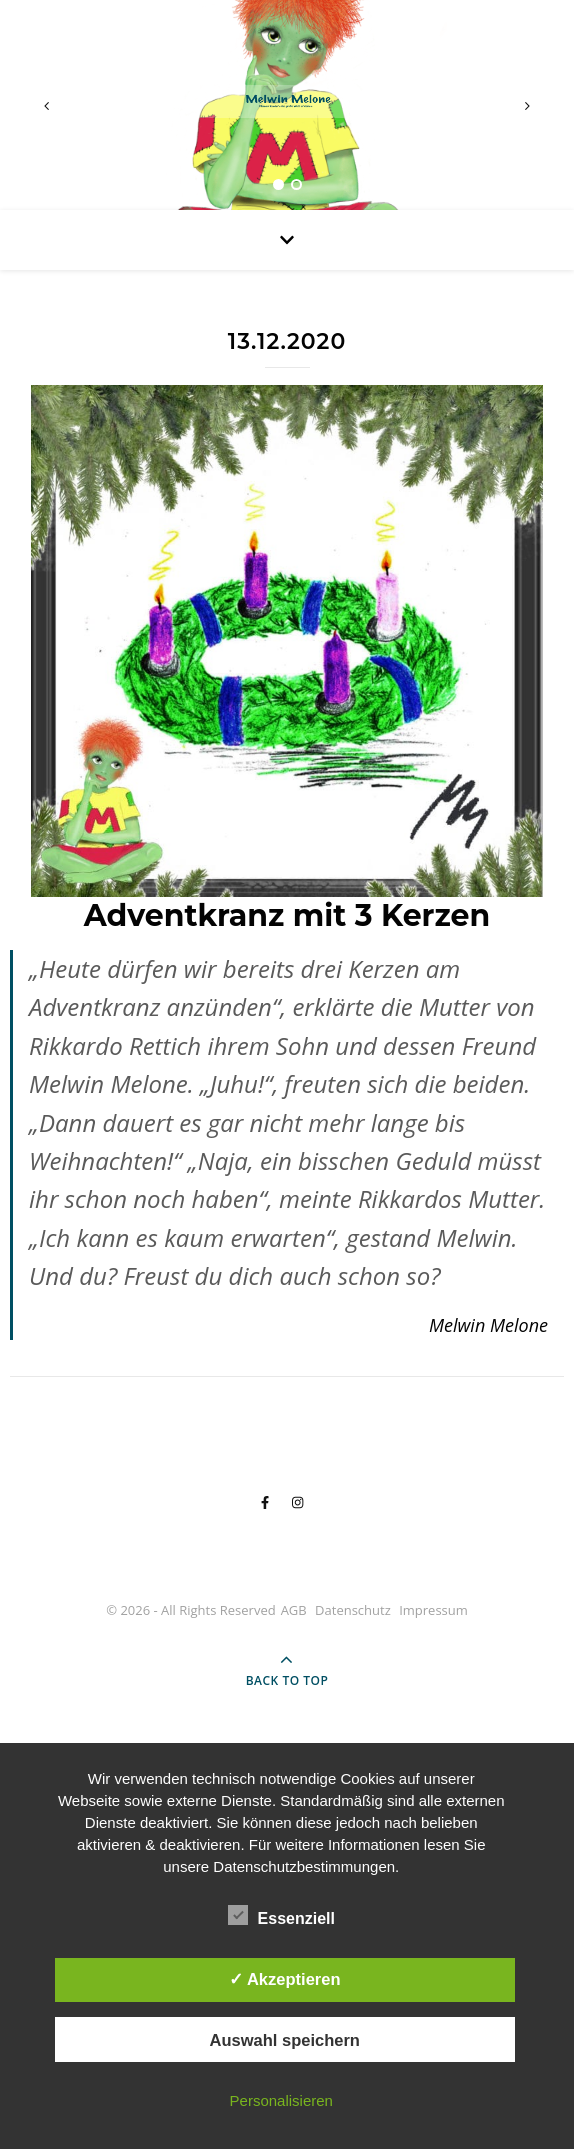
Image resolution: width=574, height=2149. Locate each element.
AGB (294, 1610)
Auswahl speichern (285, 2040)
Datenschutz (353, 1610)
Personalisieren (281, 2100)
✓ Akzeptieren (285, 1979)
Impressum (433, 1610)
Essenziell (281, 1915)
